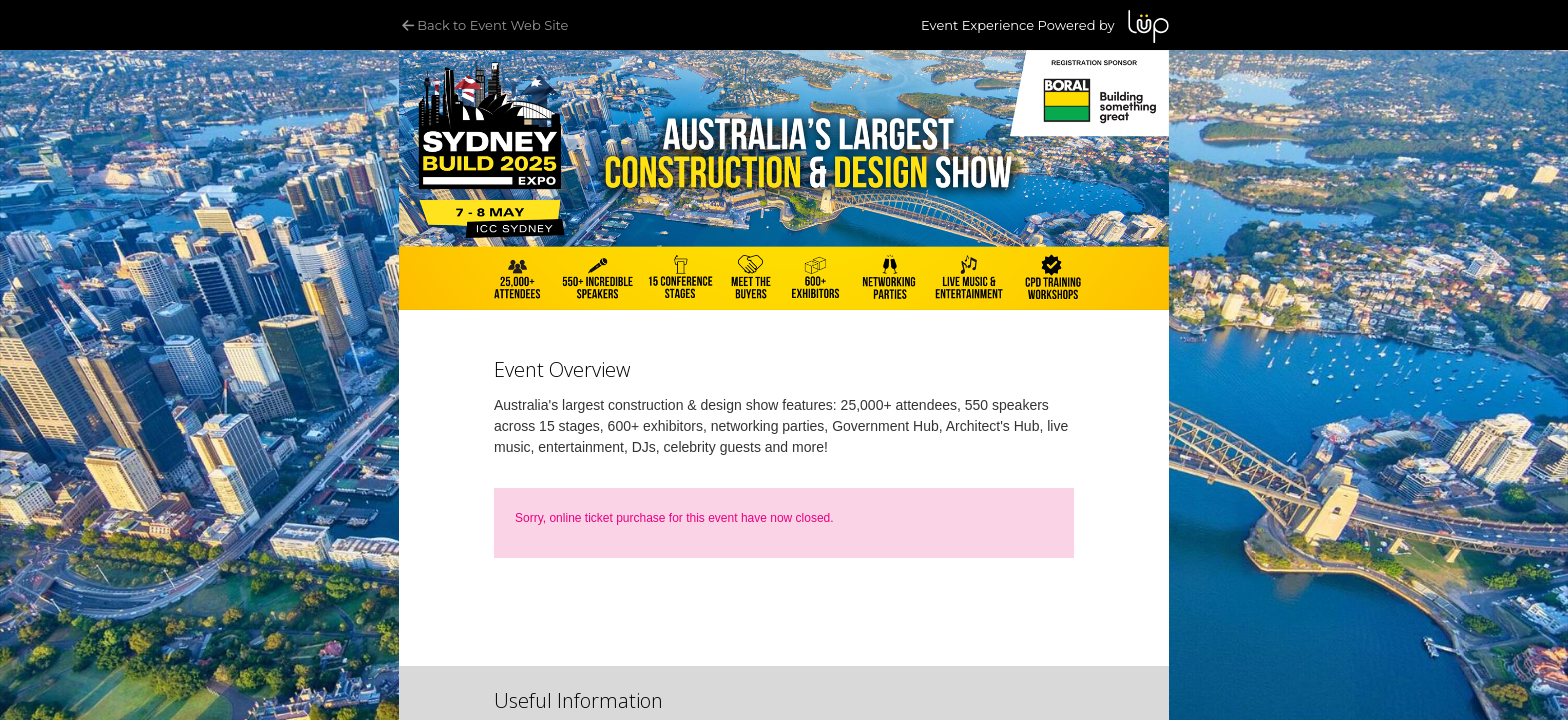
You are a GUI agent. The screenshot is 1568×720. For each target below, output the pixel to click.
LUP (1148, 26)
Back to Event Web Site (483, 25)
